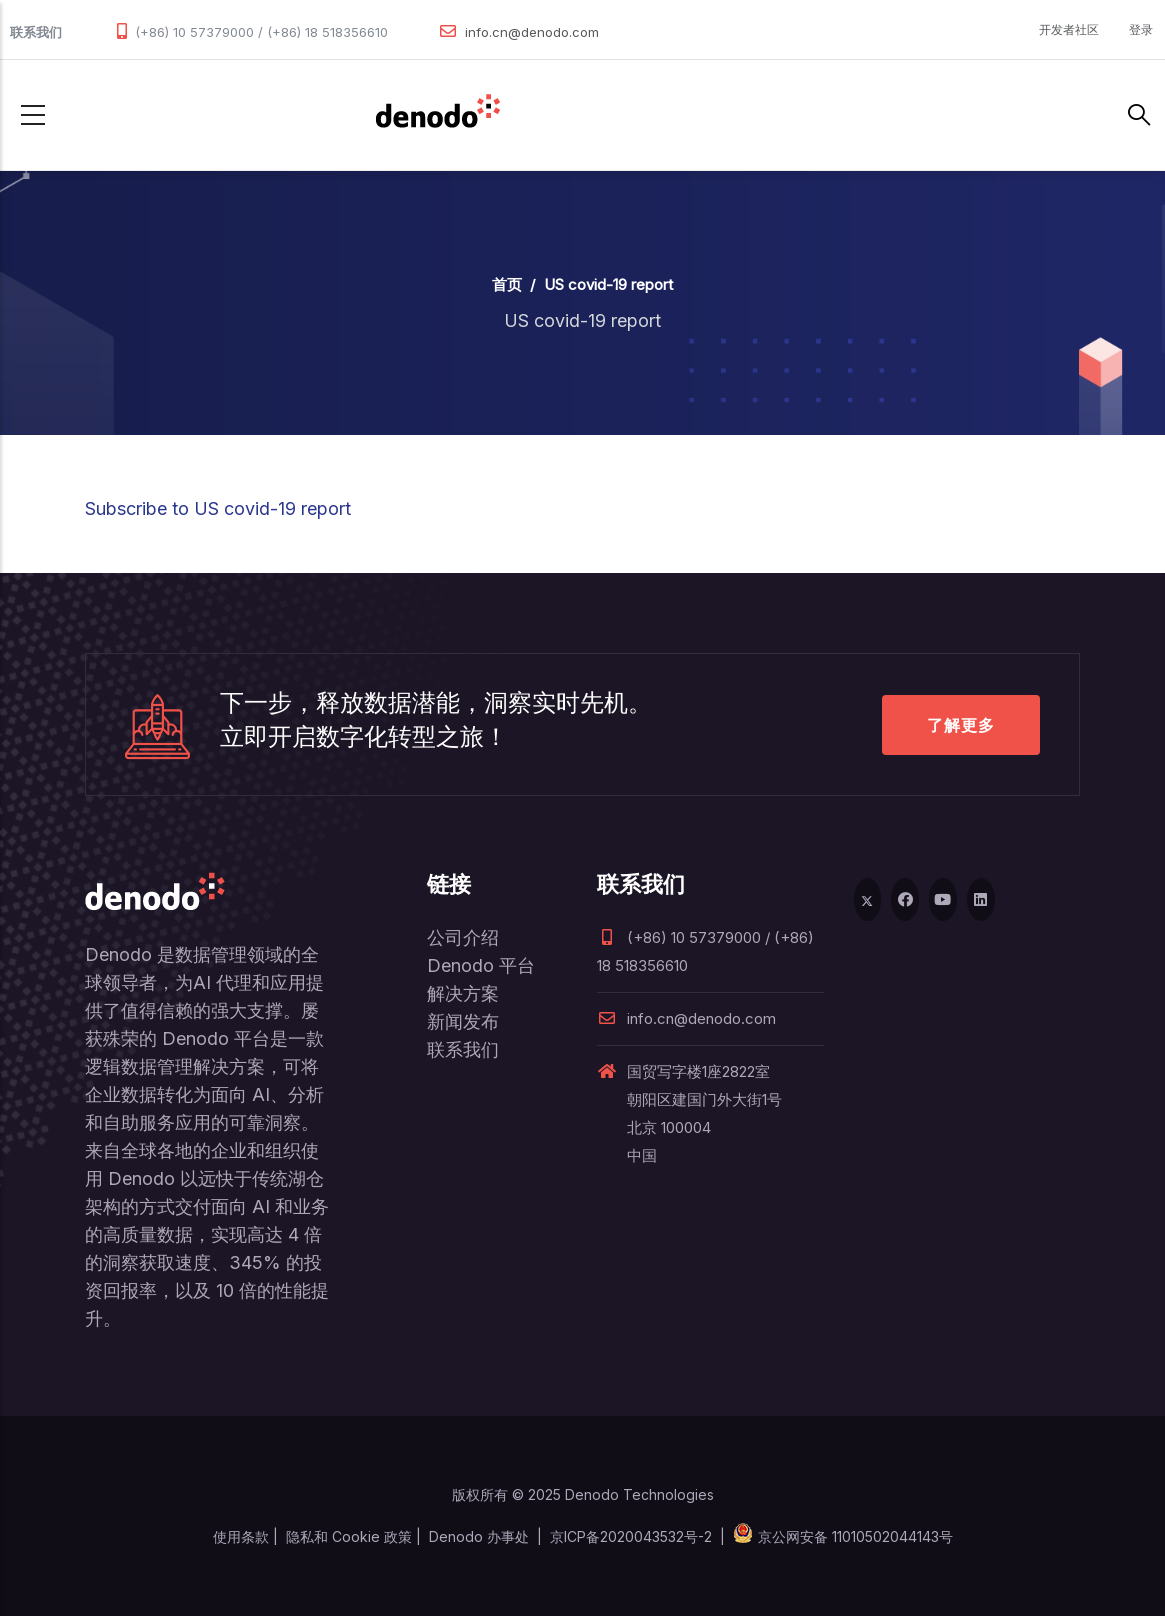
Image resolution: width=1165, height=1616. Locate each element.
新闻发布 (463, 1021)
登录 (1141, 29)
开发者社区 (1069, 29)
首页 (507, 284)
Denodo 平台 (481, 965)
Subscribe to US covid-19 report (218, 508)
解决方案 (463, 993)
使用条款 (241, 1536)
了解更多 (961, 725)
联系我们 (463, 1049)
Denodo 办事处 (479, 1536)
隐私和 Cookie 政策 (349, 1536)
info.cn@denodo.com (532, 32)
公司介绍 (463, 937)
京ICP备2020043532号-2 (631, 1536)
